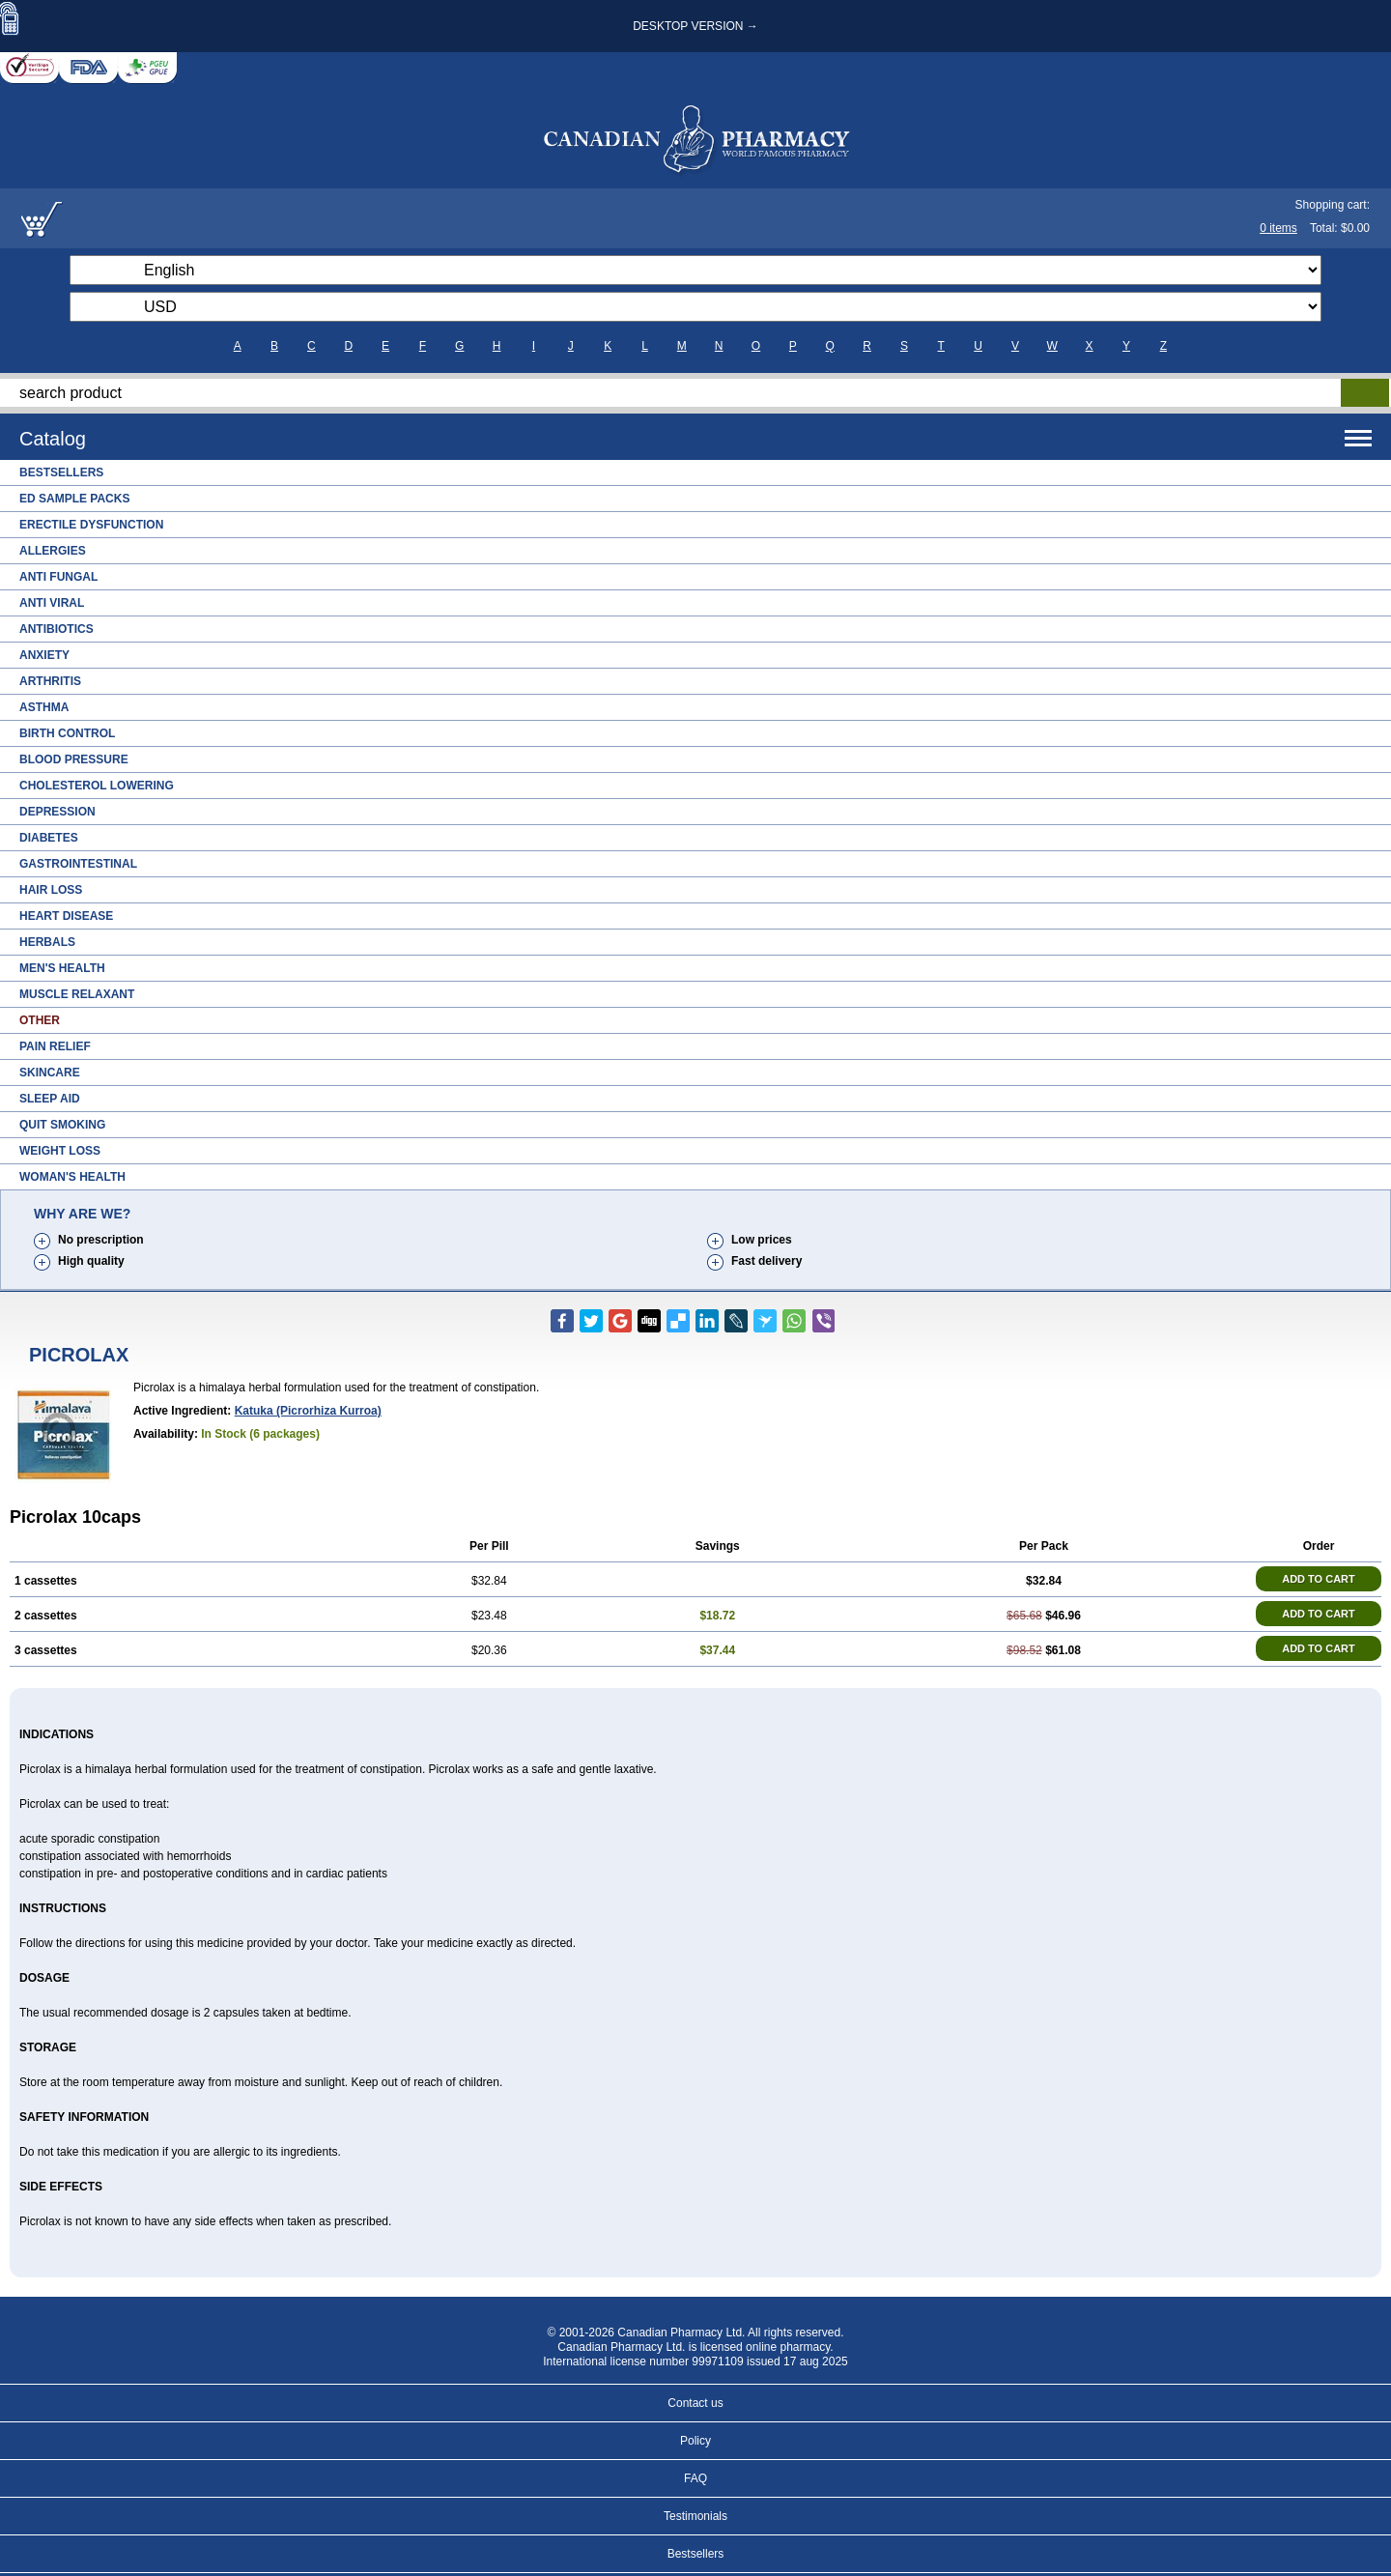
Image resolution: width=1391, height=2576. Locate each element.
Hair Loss (50, 890)
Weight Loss (59, 1151)
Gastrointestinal (78, 864)
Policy (695, 2440)
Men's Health (62, 968)
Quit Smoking (62, 1124)
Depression (57, 811)
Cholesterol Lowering (96, 785)
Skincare (49, 1072)
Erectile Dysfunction (91, 524)
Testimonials (695, 2516)
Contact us (695, 2403)
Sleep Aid (49, 1098)
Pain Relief (55, 1046)
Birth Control (67, 733)
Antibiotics (56, 629)
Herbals (47, 942)
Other (39, 1020)
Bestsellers (61, 472)
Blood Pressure (73, 759)
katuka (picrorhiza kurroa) (308, 1410)
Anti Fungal (58, 577)
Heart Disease (66, 916)
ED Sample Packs (74, 498)
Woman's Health (72, 1177)
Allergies (52, 551)
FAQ (695, 2478)
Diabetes (48, 837)
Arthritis (50, 681)
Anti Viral (51, 603)
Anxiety (44, 655)
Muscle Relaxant (76, 994)
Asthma (44, 707)
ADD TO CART (1318, 1579)
